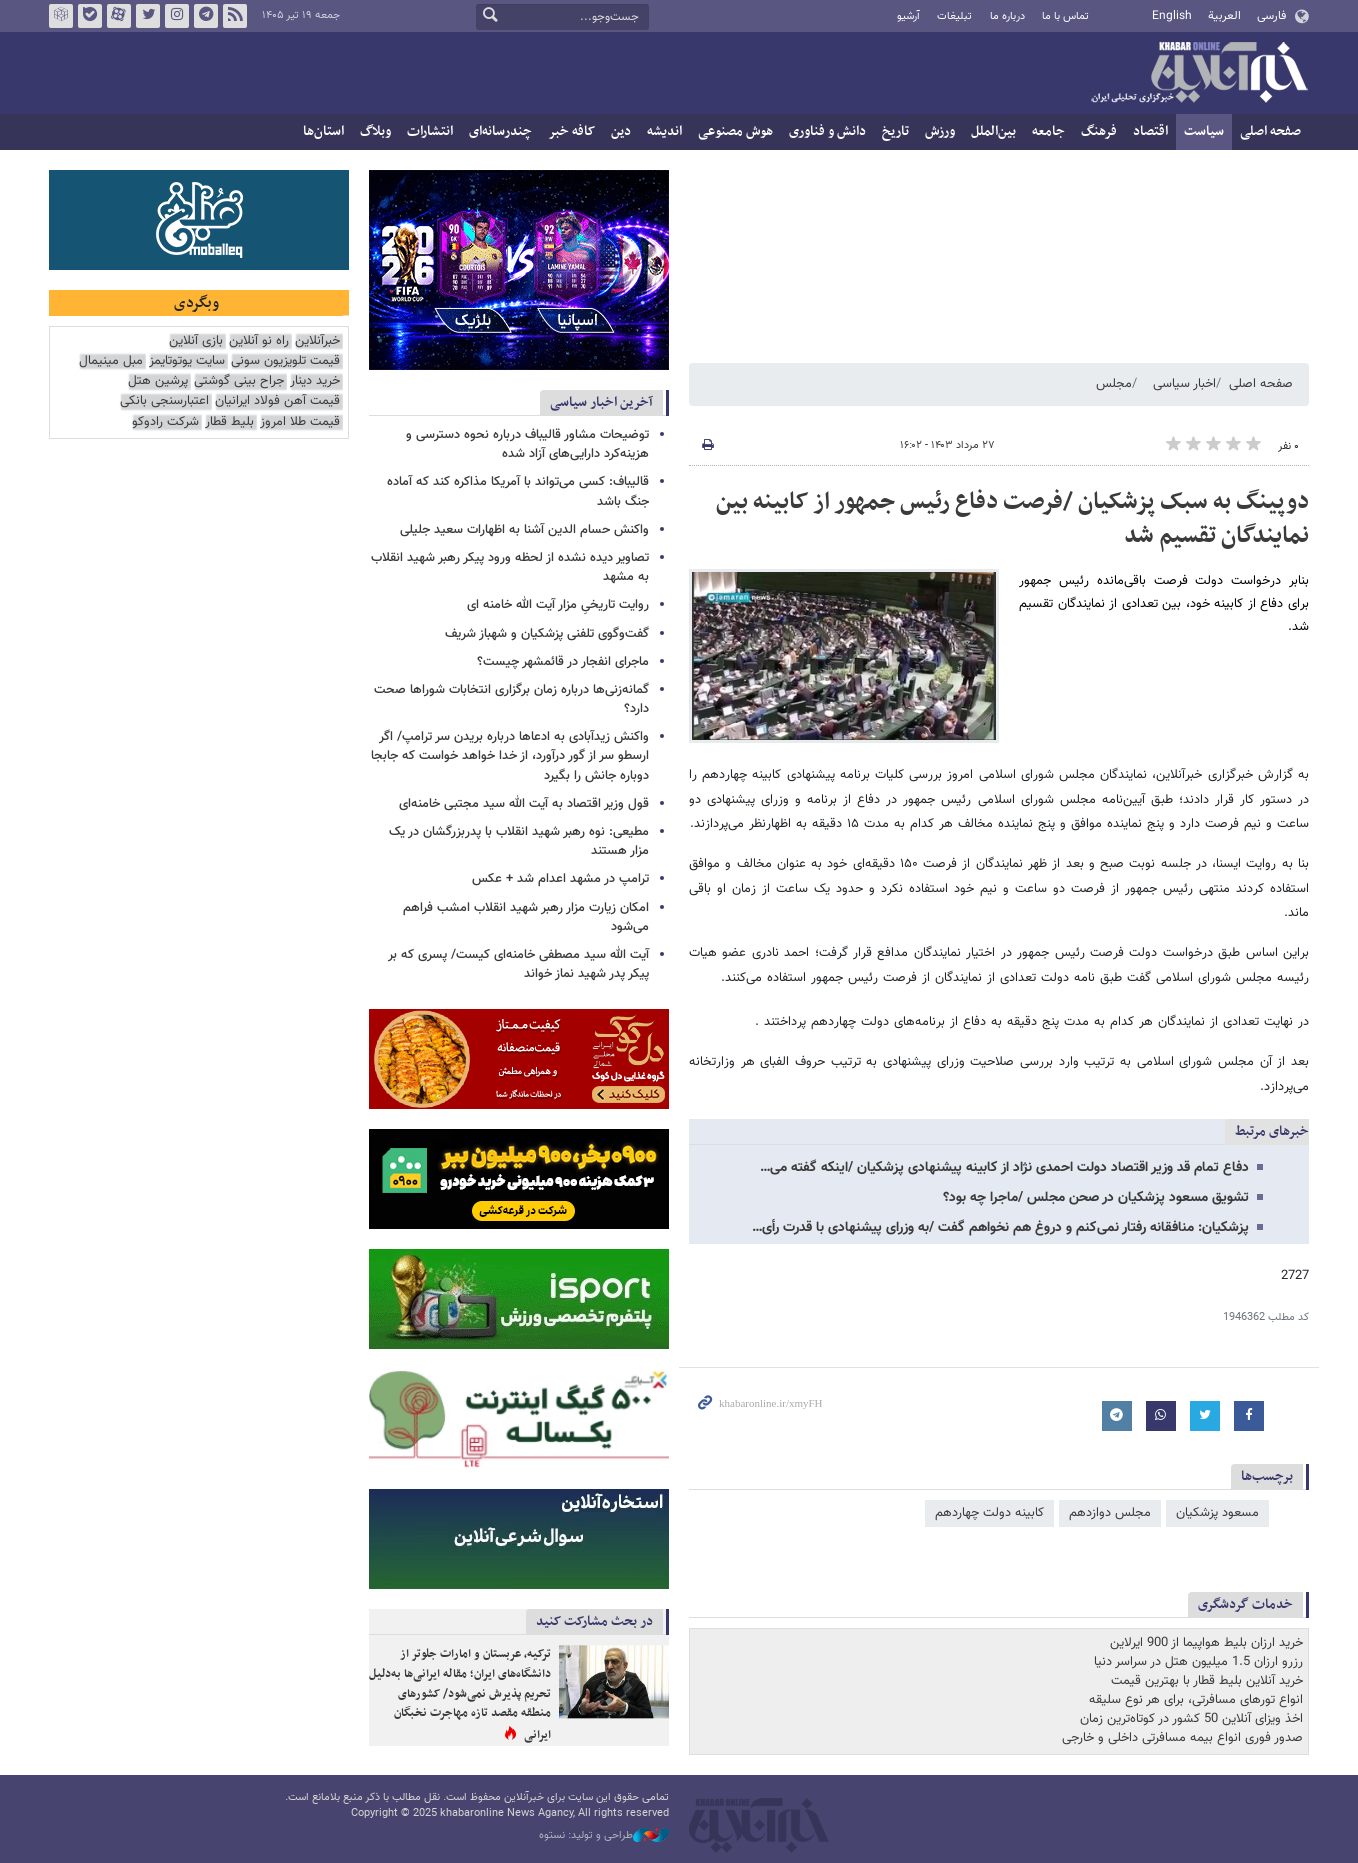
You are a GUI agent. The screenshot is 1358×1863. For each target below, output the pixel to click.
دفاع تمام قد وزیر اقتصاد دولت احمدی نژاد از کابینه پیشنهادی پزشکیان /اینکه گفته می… (1004, 1168)
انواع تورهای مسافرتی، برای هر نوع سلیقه (1196, 1700)
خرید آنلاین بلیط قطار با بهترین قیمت (1207, 1681)
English (1172, 16)
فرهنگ (1099, 131)
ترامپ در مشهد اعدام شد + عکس (560, 879)
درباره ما (1007, 16)
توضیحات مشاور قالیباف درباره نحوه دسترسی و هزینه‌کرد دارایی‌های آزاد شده (527, 444)
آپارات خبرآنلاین (119, 16)
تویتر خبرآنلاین (148, 16)
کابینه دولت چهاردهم (989, 1513)
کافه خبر (571, 131)
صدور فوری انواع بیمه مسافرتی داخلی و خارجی (1182, 1738)
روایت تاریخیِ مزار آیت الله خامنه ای (558, 605)
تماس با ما (1065, 16)
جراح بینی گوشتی (239, 381)
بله (90, 16)
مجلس (1114, 384)
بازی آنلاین (196, 341)
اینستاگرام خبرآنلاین (177, 16)
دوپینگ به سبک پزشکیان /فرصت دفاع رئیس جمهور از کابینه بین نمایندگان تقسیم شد (1012, 519)
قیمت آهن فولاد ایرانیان (277, 401)
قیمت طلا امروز (300, 422)
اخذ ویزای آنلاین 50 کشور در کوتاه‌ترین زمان (1191, 1719)
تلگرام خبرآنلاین (206, 16)
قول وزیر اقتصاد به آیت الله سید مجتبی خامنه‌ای (524, 804)
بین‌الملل (993, 131)
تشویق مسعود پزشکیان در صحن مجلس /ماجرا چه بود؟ (1096, 1198)
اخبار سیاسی (1184, 384)
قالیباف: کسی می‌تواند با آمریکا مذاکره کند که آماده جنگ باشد (518, 491)
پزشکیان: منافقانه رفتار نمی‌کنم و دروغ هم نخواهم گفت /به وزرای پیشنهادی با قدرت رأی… (1000, 1228)
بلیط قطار (229, 422)
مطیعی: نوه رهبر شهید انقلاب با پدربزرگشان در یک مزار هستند (519, 841)
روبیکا (61, 16)
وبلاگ (375, 131)
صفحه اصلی (1270, 131)
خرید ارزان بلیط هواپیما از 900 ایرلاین (1206, 1643)
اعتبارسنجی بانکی (164, 401)
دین (621, 131)
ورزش (940, 131)
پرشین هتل (158, 381)
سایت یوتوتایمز (187, 361)
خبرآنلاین (1199, 74)
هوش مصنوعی (735, 131)
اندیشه (664, 131)
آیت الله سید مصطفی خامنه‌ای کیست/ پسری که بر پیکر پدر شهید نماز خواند (518, 964)
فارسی (1271, 16)
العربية (1224, 16)
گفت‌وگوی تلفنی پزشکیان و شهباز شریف (547, 634)
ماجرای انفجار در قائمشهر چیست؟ (563, 662)
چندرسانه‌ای (500, 131)
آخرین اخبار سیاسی (601, 402)
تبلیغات (954, 16)
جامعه (1048, 131)
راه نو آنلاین (259, 341)
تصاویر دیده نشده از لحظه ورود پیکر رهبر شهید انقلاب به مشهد (510, 567)
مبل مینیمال (111, 361)
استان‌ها (323, 131)
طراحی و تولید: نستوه (604, 1836)
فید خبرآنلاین (235, 16)
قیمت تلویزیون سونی (285, 361)
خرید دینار (315, 381)
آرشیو (908, 16)
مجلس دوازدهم (1110, 1513)
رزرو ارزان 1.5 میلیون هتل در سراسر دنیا (1198, 1662)
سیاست (1204, 131)
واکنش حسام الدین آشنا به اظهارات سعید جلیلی (524, 530)
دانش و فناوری (827, 131)
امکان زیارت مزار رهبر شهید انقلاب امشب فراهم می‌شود (526, 917)
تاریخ (895, 131)
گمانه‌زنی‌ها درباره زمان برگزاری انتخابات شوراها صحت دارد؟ (511, 699)
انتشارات (430, 131)
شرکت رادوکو (165, 422)
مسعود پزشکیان (1217, 1513)
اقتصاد (1150, 131)
